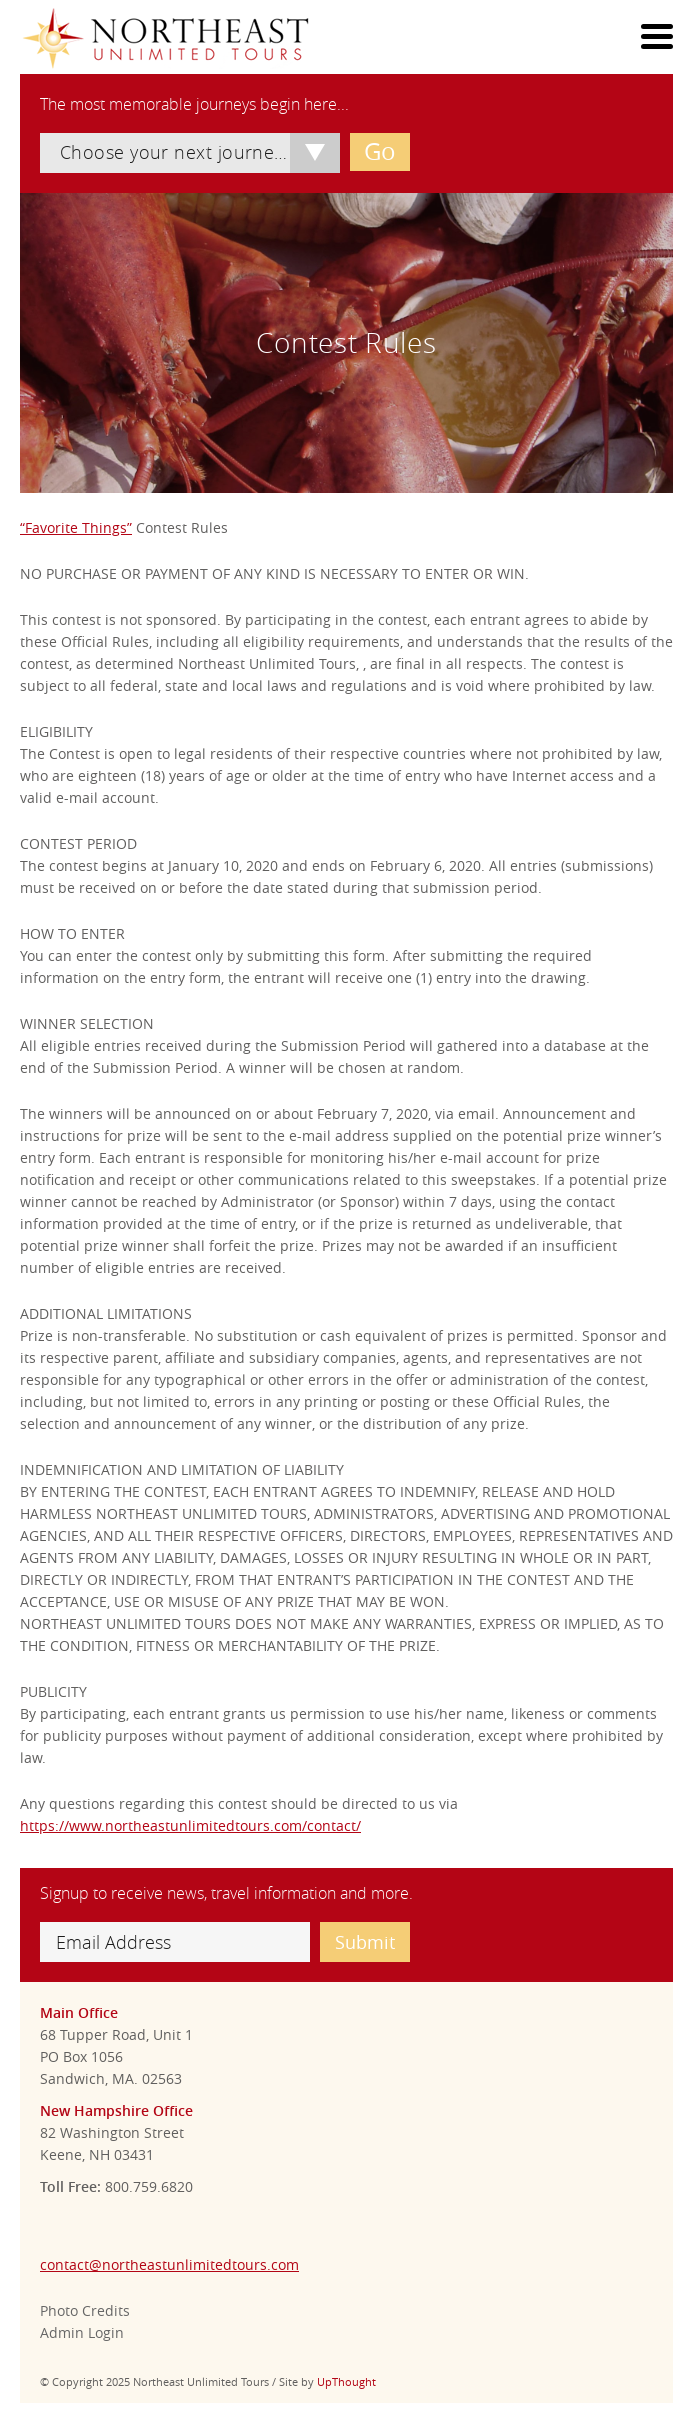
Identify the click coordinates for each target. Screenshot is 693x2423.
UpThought (346, 2382)
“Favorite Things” (76, 527)
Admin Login (82, 2332)
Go (380, 151)
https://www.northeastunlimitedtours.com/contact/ (190, 1825)
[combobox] (190, 153)
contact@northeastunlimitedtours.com (169, 2264)
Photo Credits (85, 2310)
